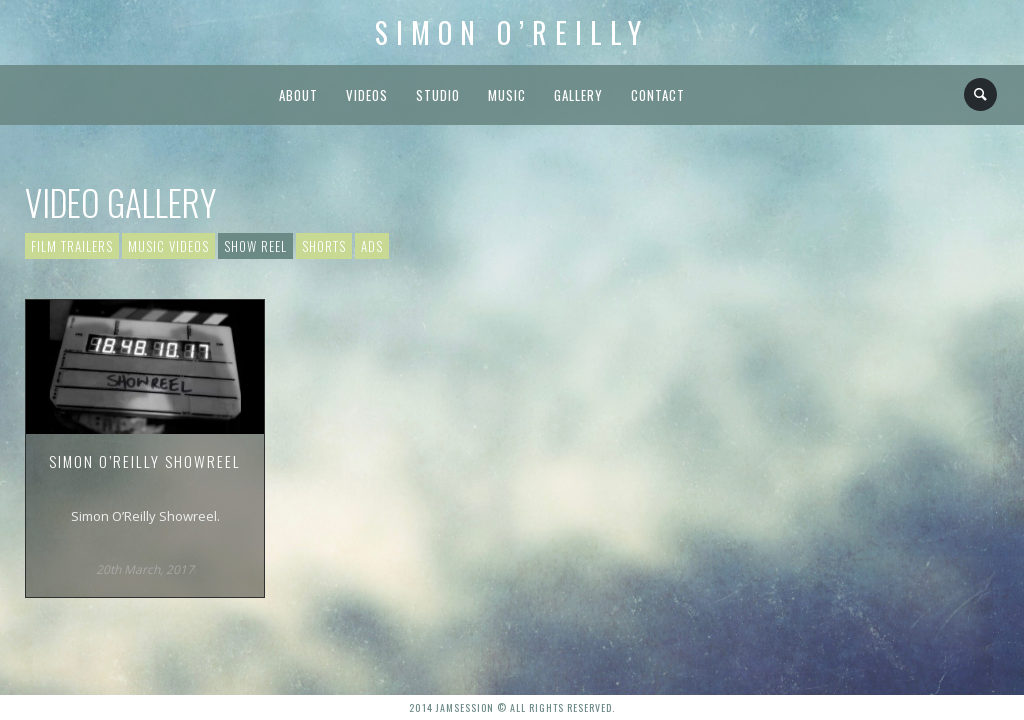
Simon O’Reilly (512, 32)
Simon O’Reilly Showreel (145, 461)
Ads (372, 246)
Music (507, 95)
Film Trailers (72, 246)
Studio (438, 95)
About (298, 95)
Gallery (578, 95)
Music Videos (168, 246)
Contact (658, 95)
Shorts (324, 246)
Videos (367, 95)
